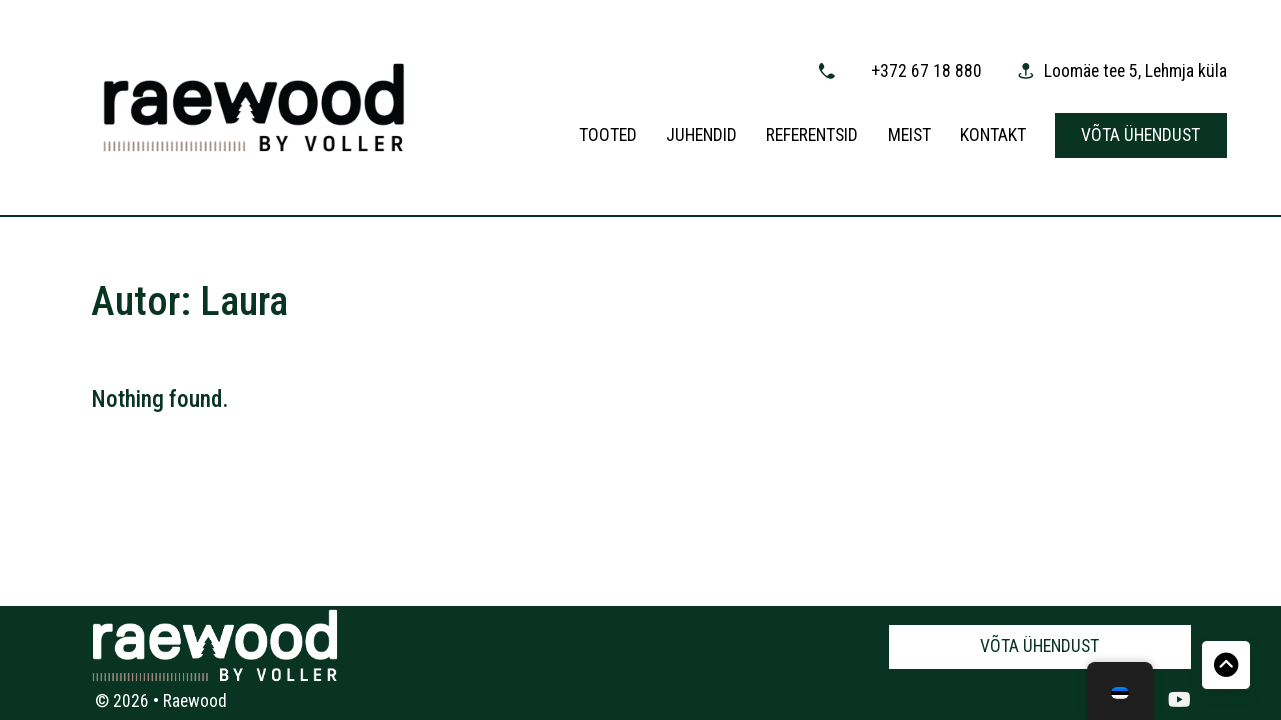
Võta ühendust (1140, 135)
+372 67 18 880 (926, 71)
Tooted (608, 135)
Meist (909, 135)
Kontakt (993, 135)
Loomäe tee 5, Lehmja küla (1135, 71)
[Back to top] (1226, 665)
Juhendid (701, 135)
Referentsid (812, 135)
